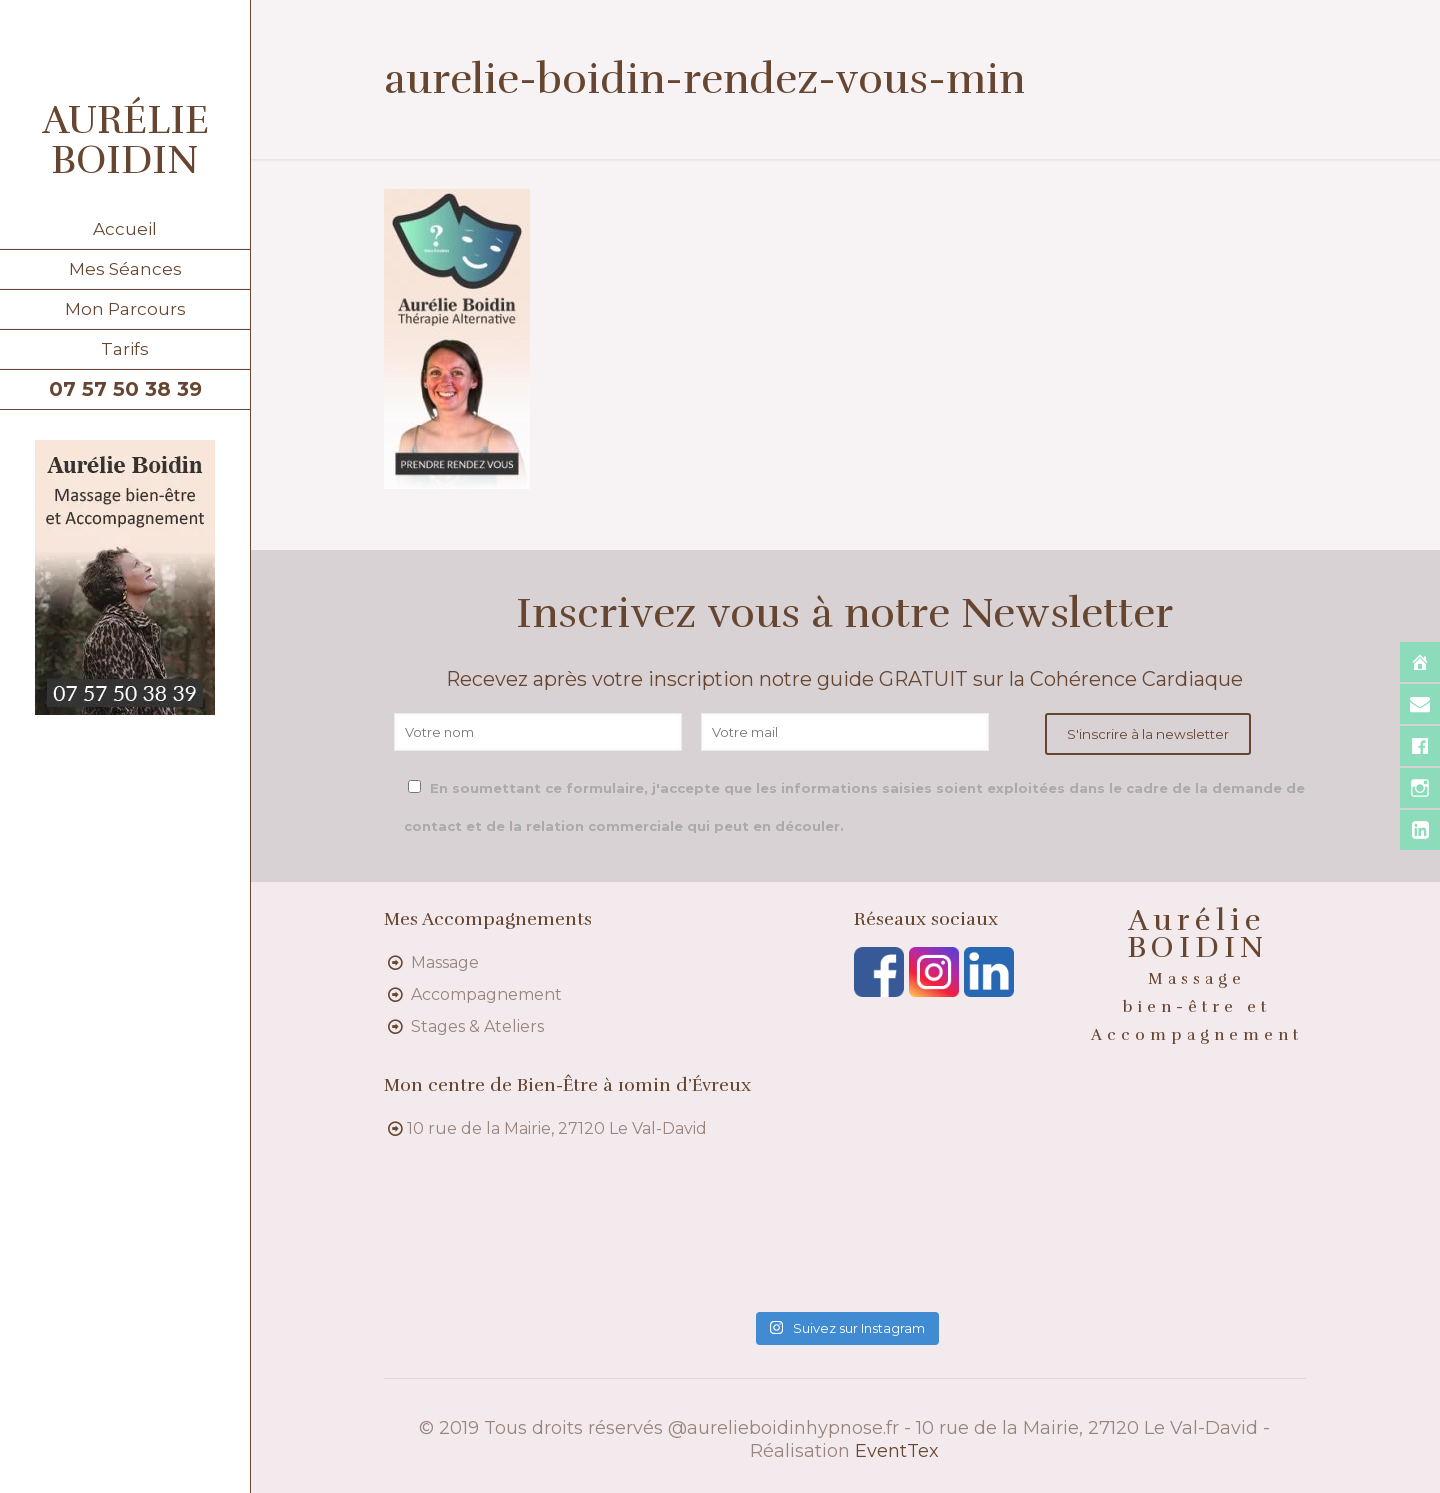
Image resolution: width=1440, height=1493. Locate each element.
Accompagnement (486, 994)
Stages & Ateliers (477, 1026)
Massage (445, 962)
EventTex (897, 1451)
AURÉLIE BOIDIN (125, 140)
